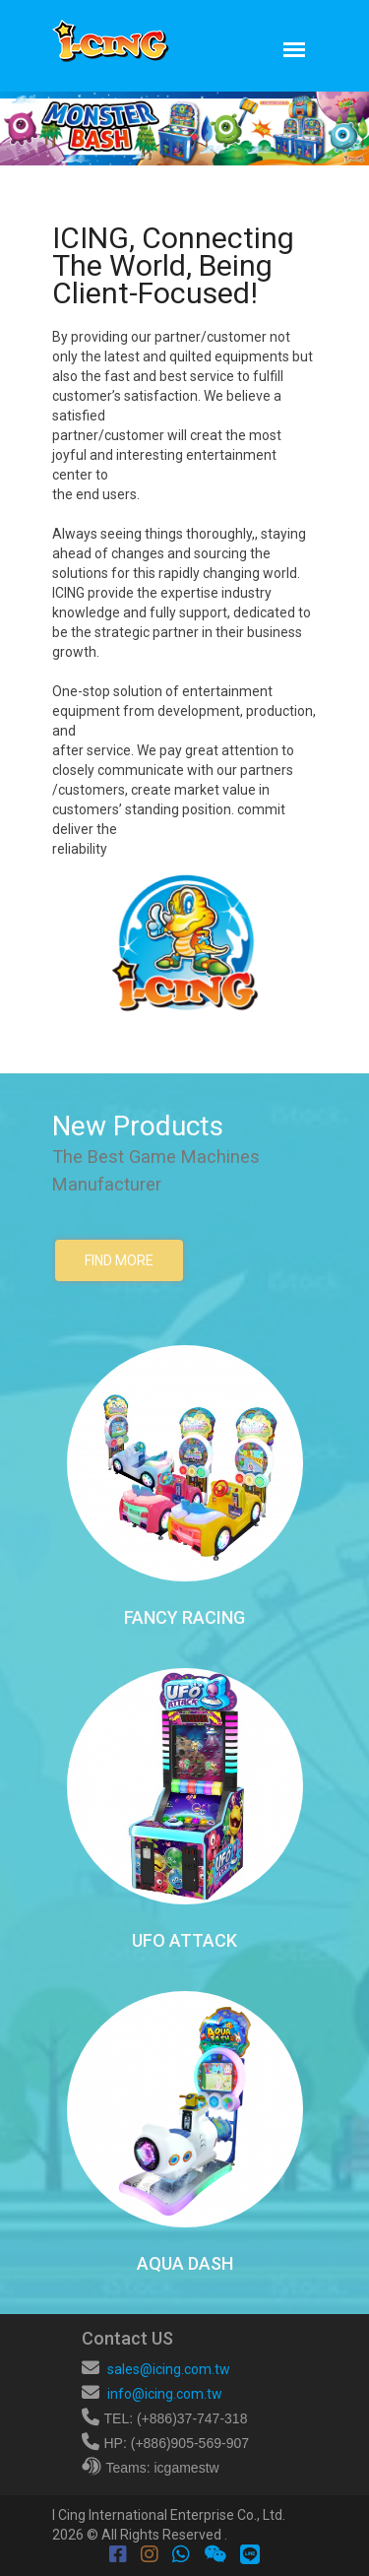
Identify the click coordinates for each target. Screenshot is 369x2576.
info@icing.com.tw (164, 2394)
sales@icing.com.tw (168, 2369)
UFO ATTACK (184, 1940)
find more (119, 1260)
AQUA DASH (185, 2263)
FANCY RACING (184, 1617)
